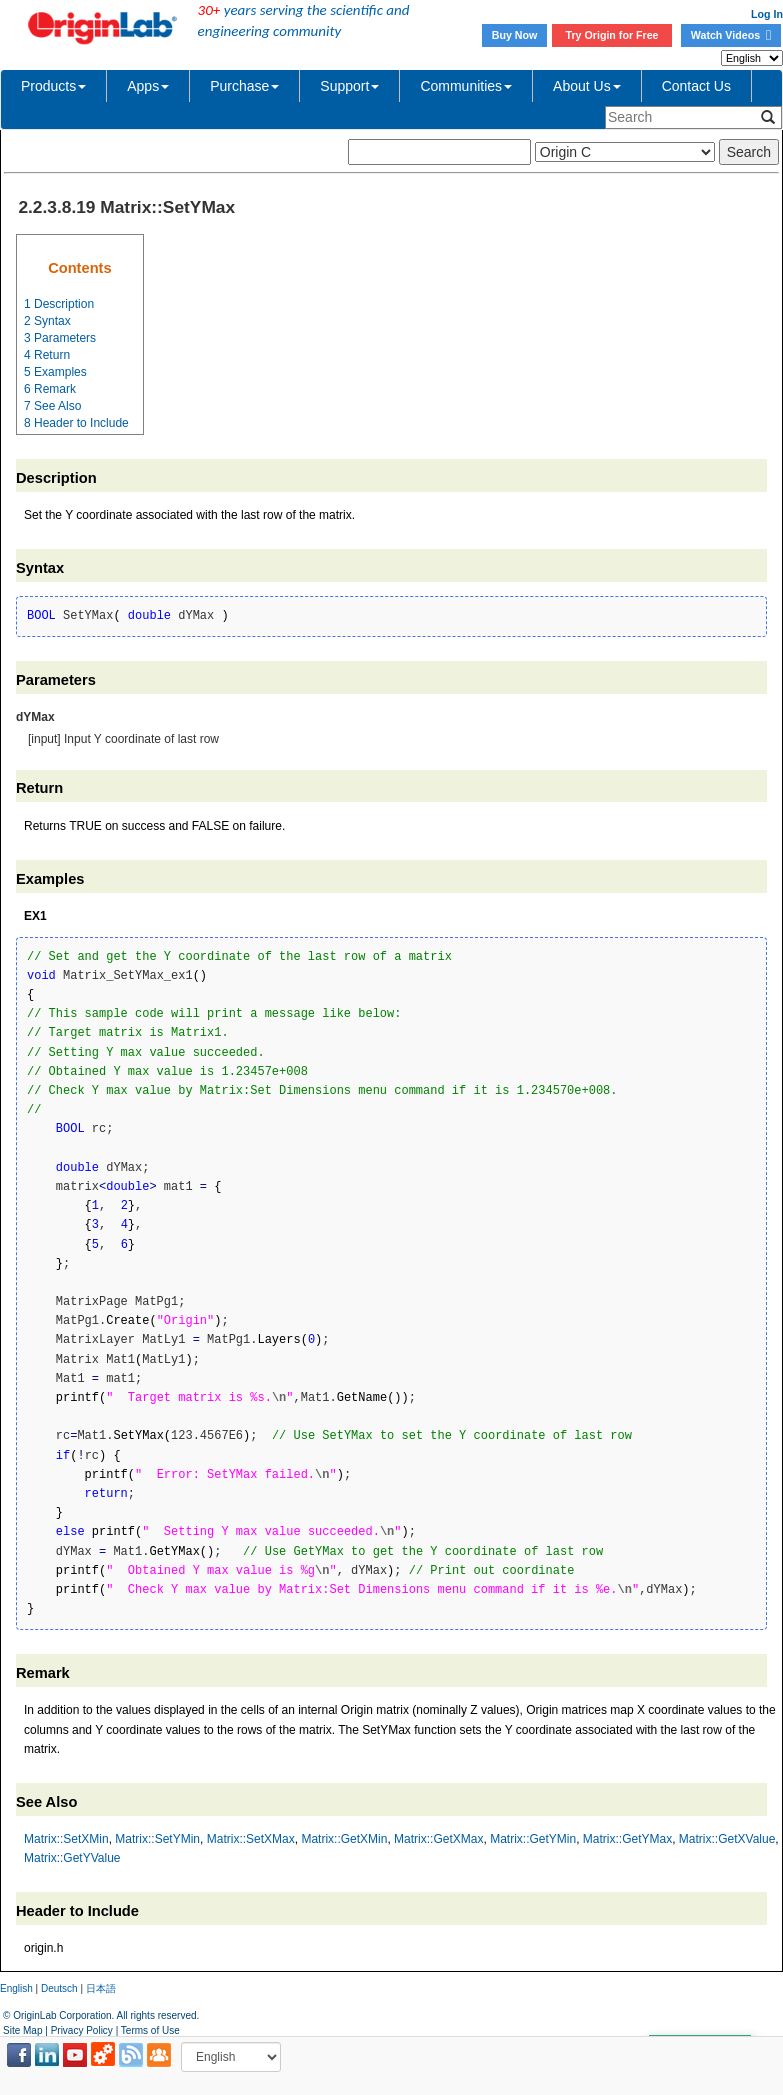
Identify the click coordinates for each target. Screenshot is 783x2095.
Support (349, 86)
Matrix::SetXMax (251, 1839)
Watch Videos (731, 35)
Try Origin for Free (612, 35)
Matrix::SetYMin (157, 1839)
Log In (767, 14)
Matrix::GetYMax (627, 1839)
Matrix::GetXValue (727, 1839)
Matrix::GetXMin (344, 1839)
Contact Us (696, 86)
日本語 (101, 1988)
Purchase (244, 86)
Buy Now (515, 35)
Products (53, 86)
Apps (148, 86)
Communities (466, 86)
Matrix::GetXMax (438, 1839)
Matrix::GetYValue (72, 1858)
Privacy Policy (82, 2030)
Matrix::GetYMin (533, 1839)
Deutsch (59, 1988)
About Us (587, 86)
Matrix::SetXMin (66, 1839)
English (16, 1988)
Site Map (22, 2030)
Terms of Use (150, 2030)
